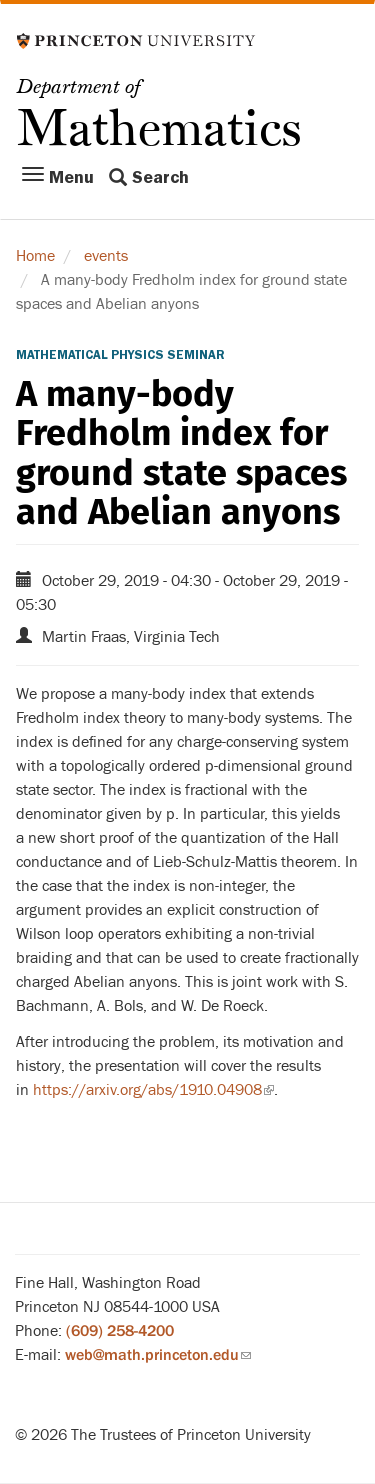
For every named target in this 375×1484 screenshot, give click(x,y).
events (106, 256)
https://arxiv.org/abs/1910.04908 (153, 1090)
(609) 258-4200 (120, 1331)
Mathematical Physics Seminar (120, 355)
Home (35, 256)
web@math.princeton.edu (158, 1355)
